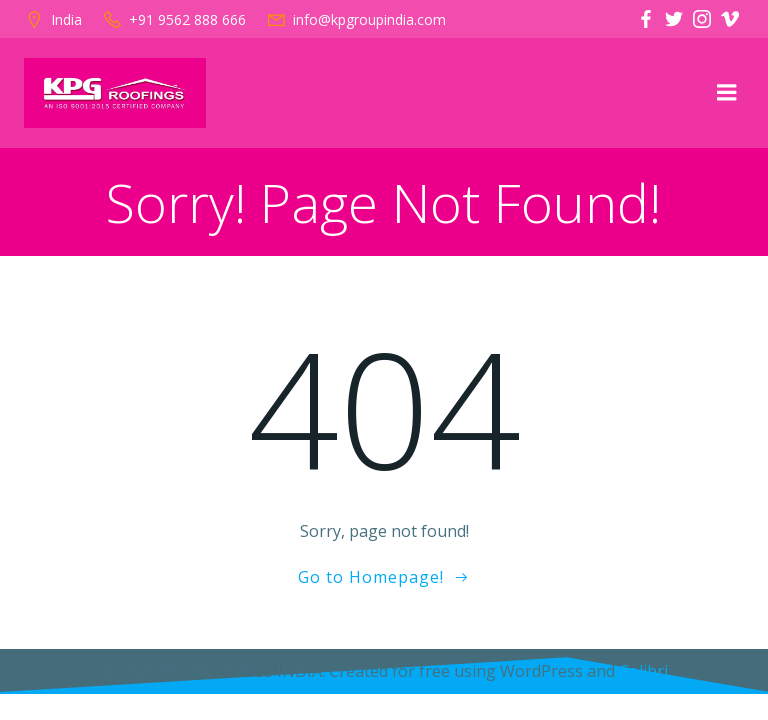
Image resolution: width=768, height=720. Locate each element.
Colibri (643, 671)
